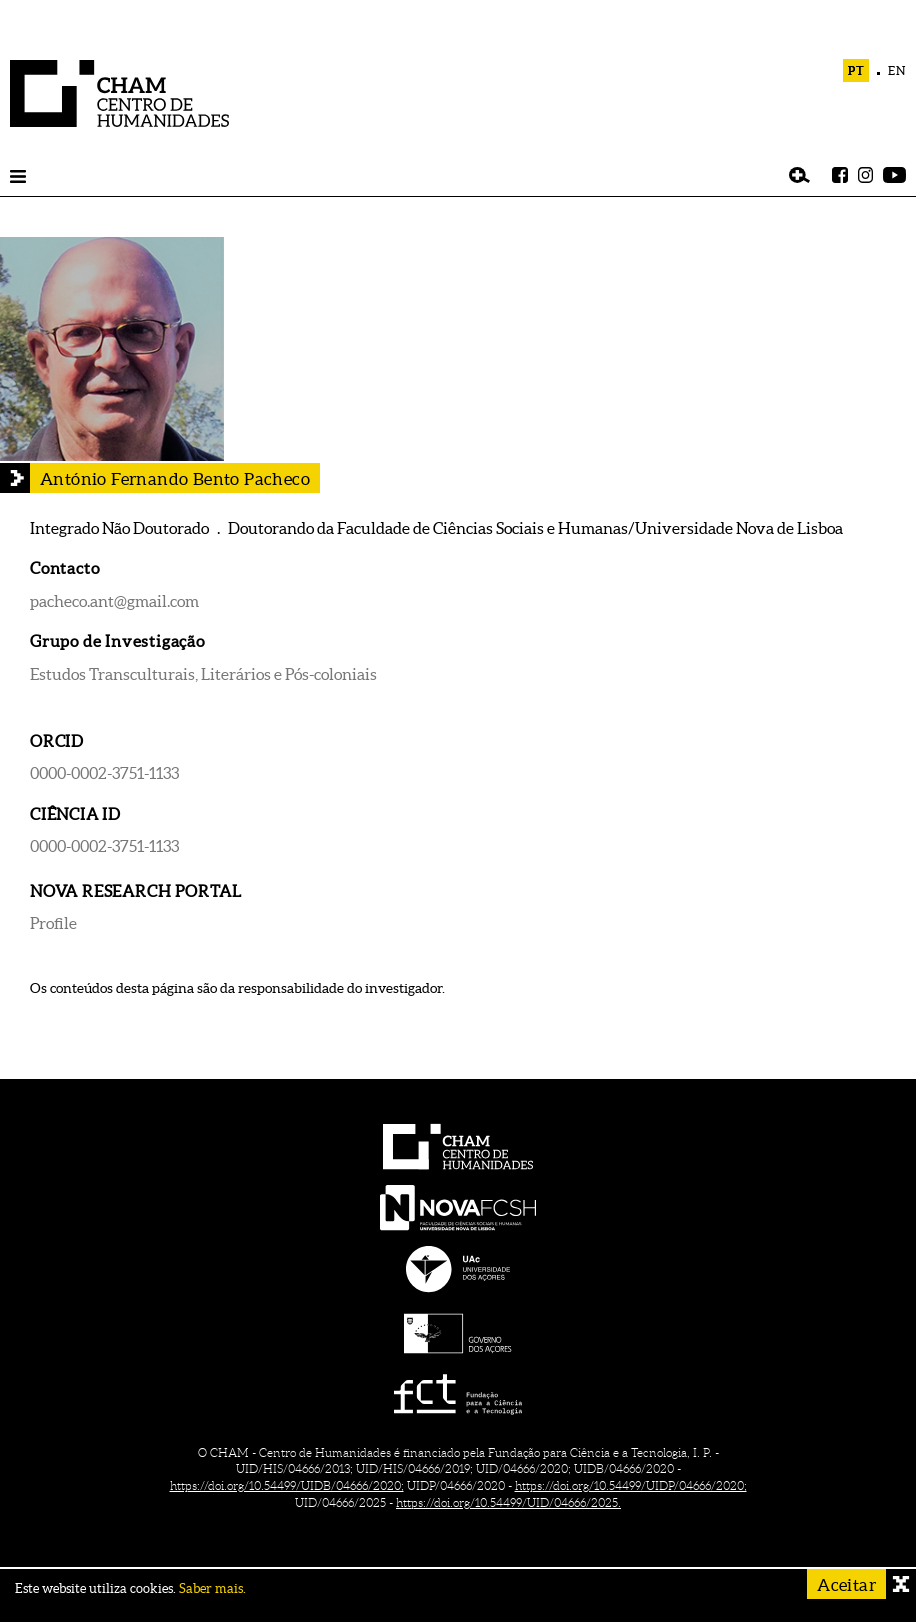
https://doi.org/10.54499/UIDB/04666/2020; (287, 1485)
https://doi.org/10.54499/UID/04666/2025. (508, 1502)
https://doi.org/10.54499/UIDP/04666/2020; (631, 1485)
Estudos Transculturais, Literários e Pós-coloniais (203, 674)
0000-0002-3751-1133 (104, 773)
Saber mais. (212, 1588)
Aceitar (846, 1584)
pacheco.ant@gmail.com (114, 601)
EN (897, 70)
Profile (53, 923)
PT (856, 70)
